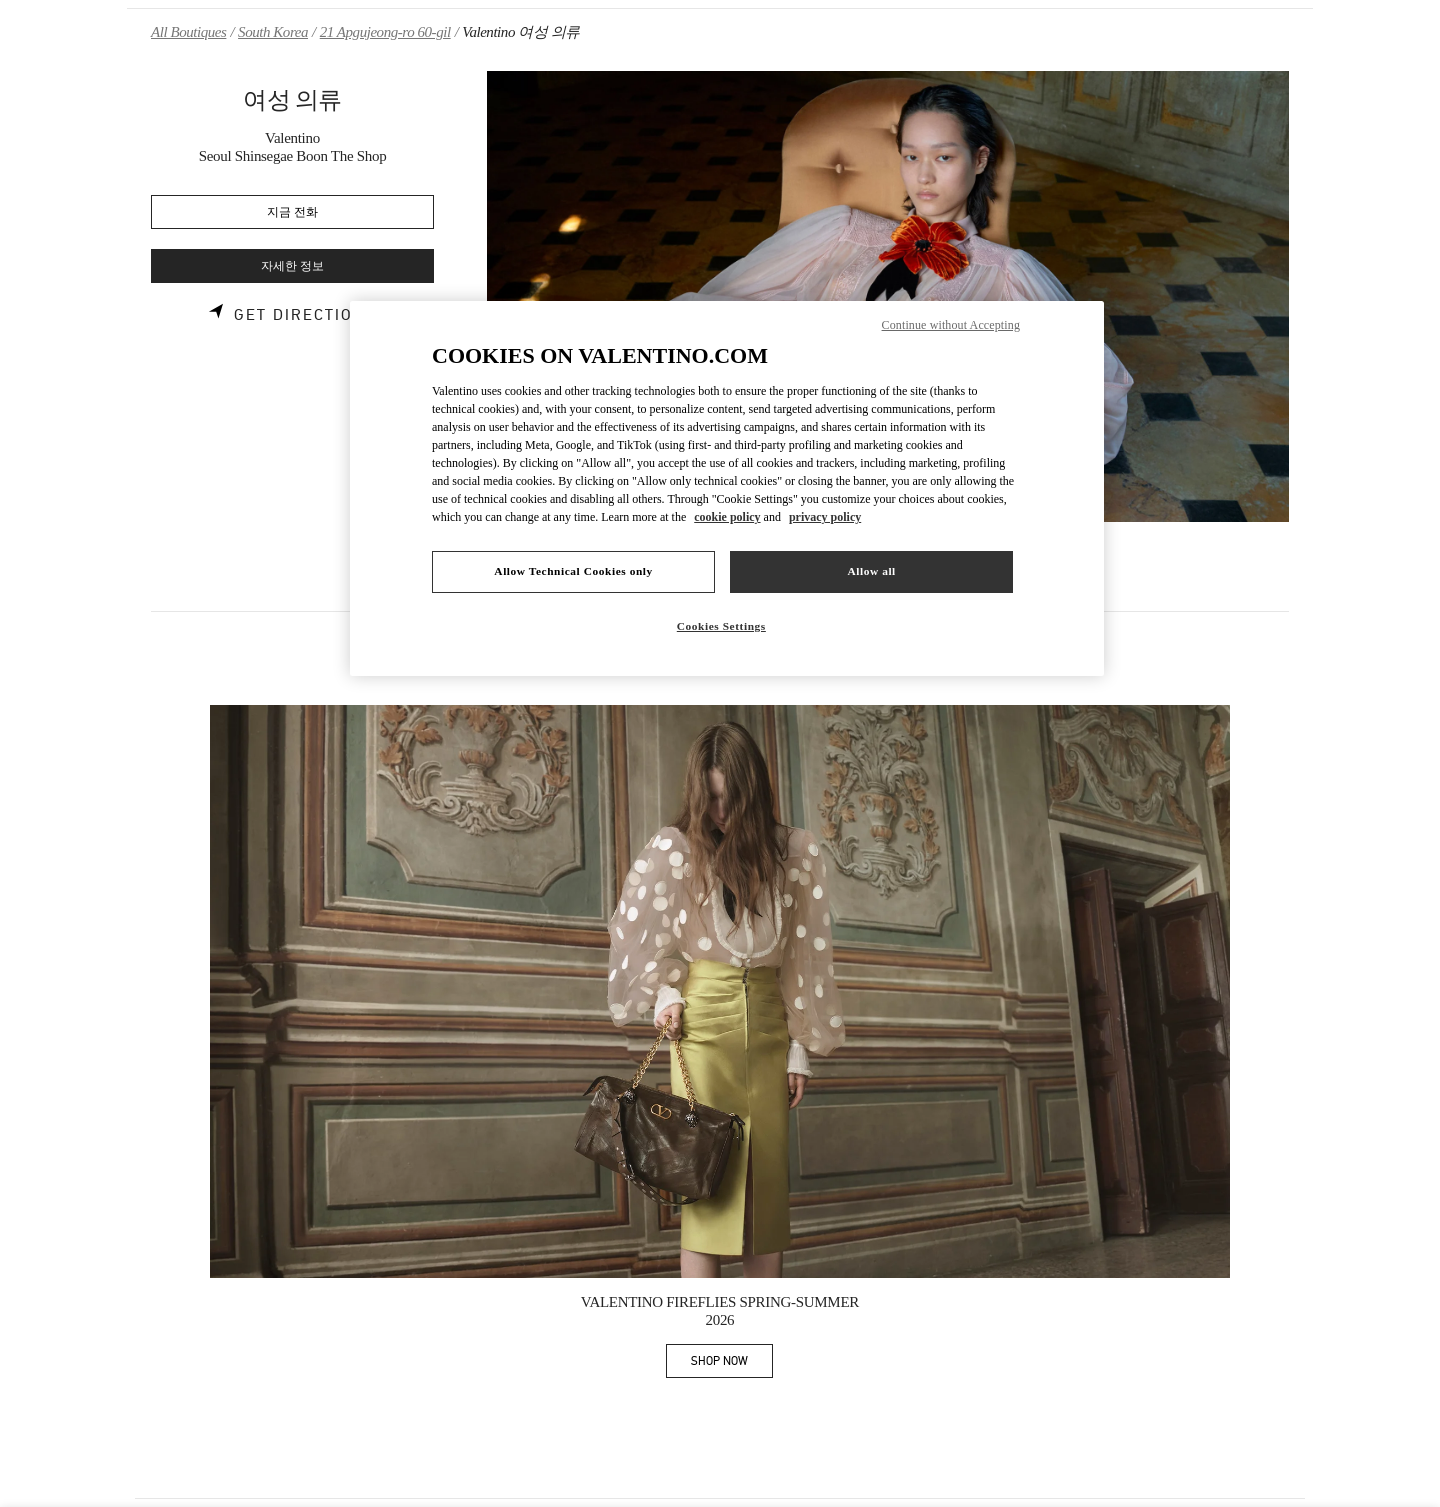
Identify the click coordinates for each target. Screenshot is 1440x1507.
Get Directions (305, 315)
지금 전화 (292, 212)
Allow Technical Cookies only (573, 571)
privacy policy (825, 517)
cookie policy (727, 517)
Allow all (871, 571)
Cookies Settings (721, 626)
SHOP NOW (732, 1364)
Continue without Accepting (951, 325)
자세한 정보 (292, 266)
